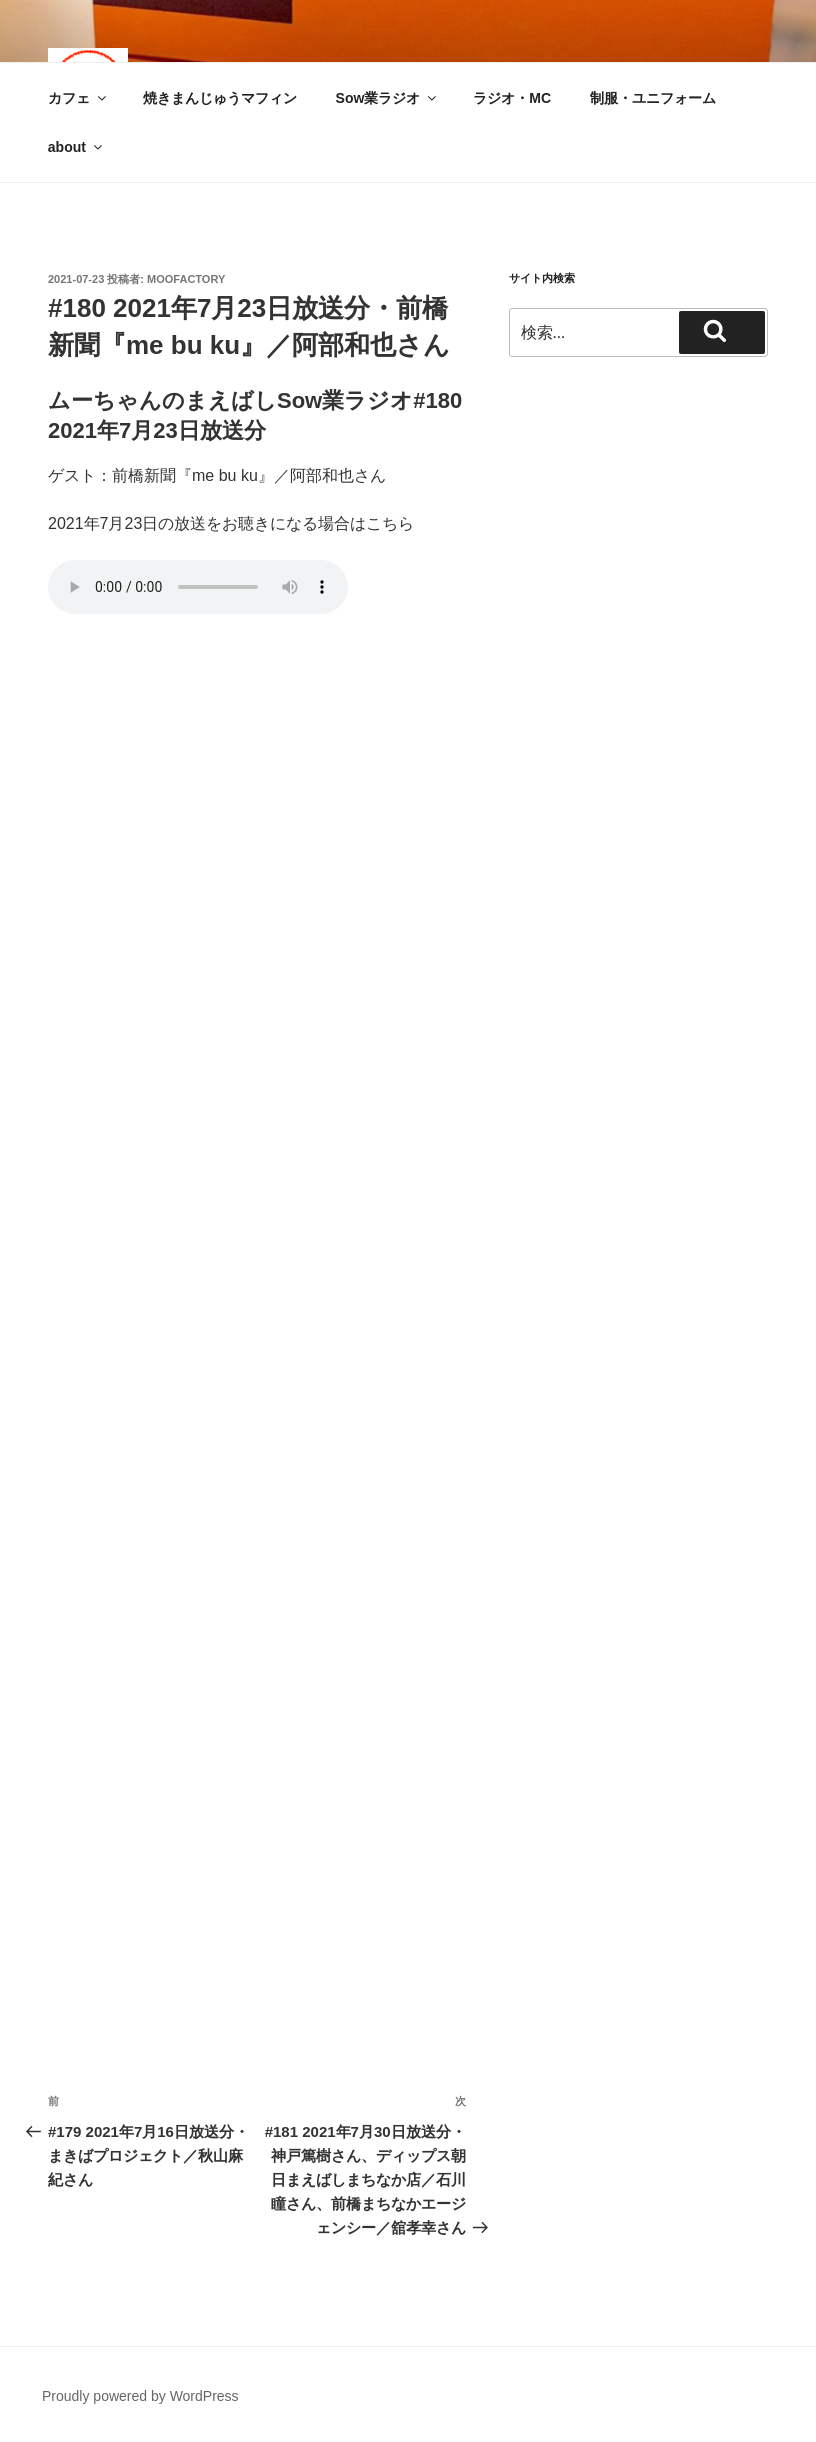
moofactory (186, 279)
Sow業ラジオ (388, 98)
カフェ (78, 98)
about (76, 147)
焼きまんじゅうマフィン (220, 98)
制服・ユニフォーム (653, 98)
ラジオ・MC (512, 98)
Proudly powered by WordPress (140, 2396)
